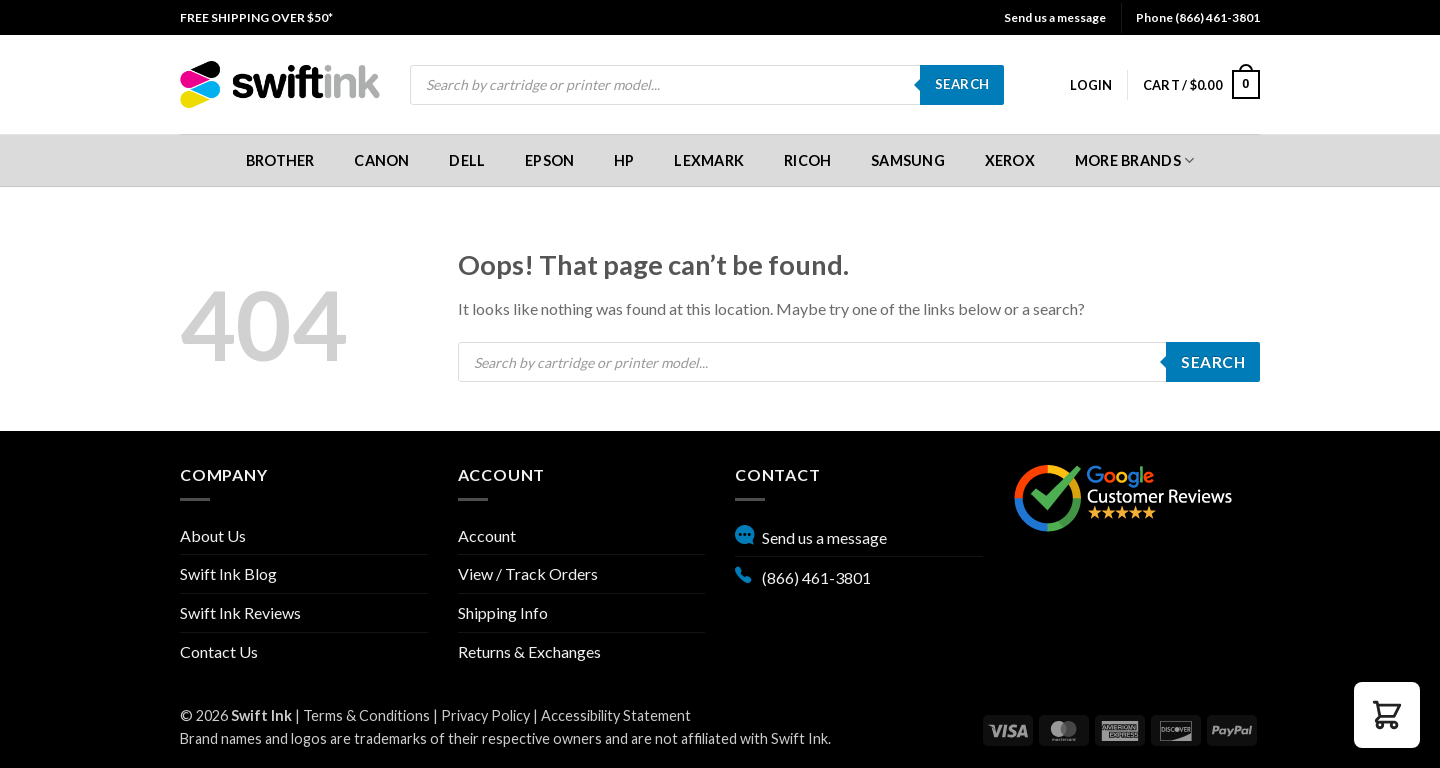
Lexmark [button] (709, 160)
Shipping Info (503, 612)
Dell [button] (467, 160)
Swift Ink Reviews (240, 612)
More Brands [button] (1135, 160)
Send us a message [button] (1055, 17)
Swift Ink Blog (228, 573)
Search (962, 84)
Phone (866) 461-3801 (1198, 17)
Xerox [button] (1010, 160)
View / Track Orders (528, 573)
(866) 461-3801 (803, 575)
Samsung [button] (908, 160)
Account (487, 535)
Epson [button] (549, 160)
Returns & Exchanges (529, 651)
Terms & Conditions (366, 715)
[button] (1091, 85)
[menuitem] (256, 17)
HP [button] (624, 160)
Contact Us (219, 651)
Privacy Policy (485, 715)
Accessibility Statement (616, 715)
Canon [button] (381, 160)
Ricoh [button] (807, 160)
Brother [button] (280, 160)
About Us (213, 535)
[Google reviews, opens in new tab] (1123, 495)
